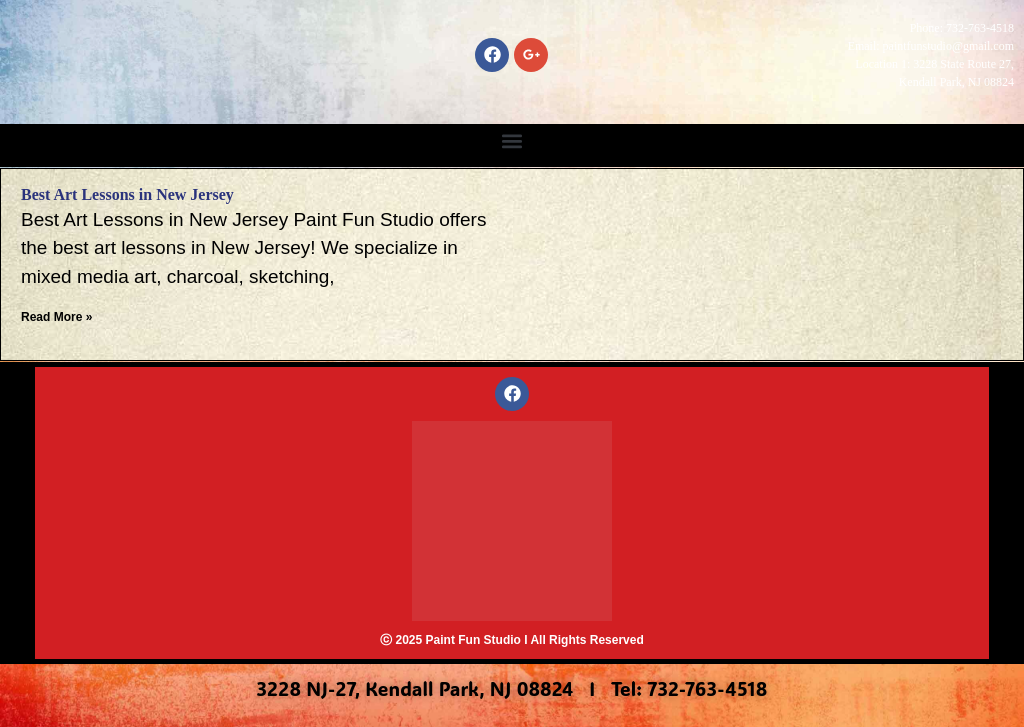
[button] (512, 140)
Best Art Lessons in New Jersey (127, 194)
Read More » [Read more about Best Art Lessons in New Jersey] (56, 317)
